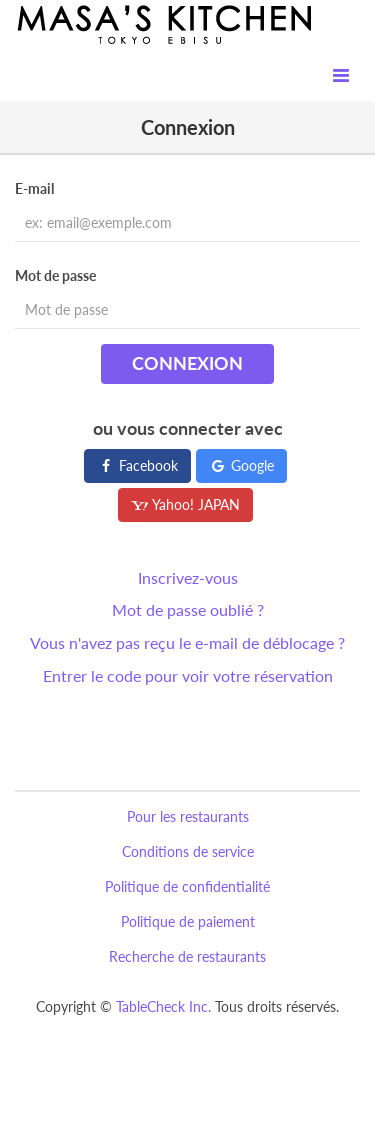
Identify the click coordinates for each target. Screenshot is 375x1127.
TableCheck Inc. (163, 1006)
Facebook (137, 465)
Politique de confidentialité (187, 886)
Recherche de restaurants (187, 956)
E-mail (34, 188)
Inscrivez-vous (188, 577)
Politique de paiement (188, 921)
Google (241, 465)
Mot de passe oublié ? (188, 609)
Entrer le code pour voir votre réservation (188, 675)
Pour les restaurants (188, 816)
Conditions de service (188, 851)
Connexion (187, 363)
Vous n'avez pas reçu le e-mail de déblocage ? (187, 642)
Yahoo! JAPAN (185, 504)
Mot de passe (55, 275)
